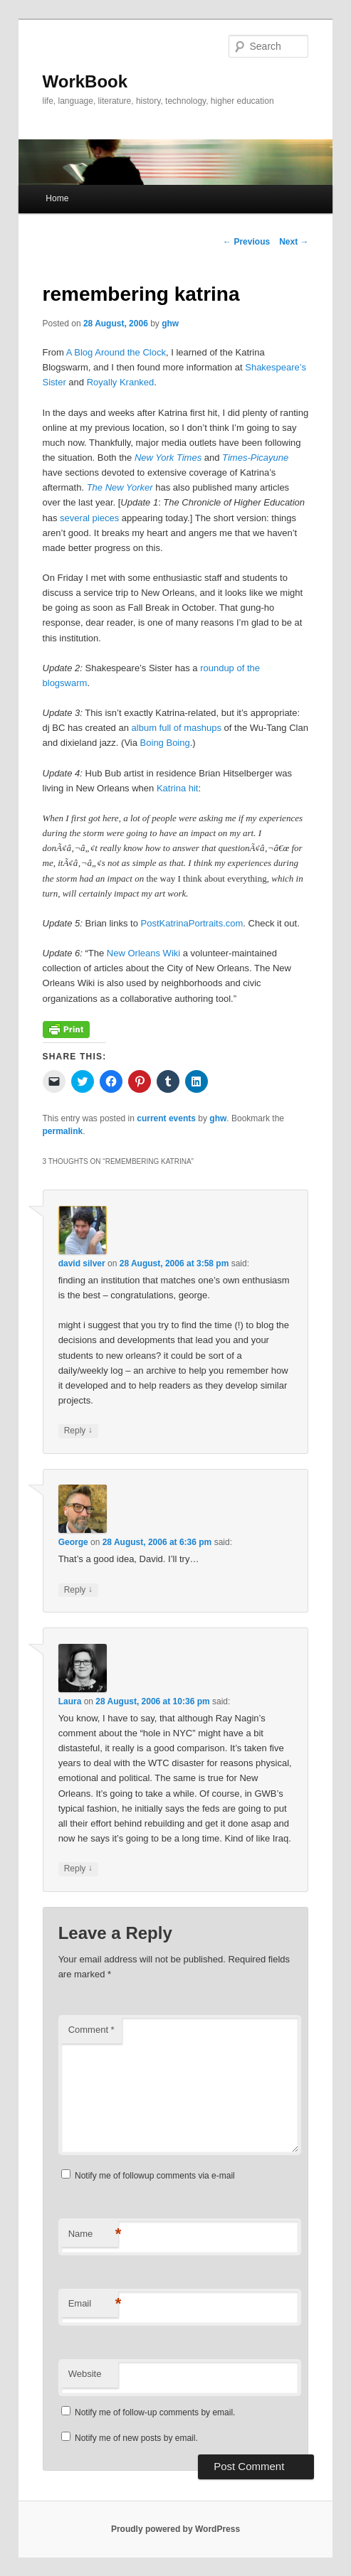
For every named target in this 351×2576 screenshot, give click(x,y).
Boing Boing (165, 742)
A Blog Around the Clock (116, 352)
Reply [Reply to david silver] (78, 1431)
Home (57, 198)
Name (93, 2234)
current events (166, 1118)
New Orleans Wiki (143, 953)
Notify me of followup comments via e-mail (155, 2176)
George (73, 1542)
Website (85, 2373)
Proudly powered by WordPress (175, 2529)
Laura (70, 1701)
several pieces (89, 518)
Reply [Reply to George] (78, 1590)
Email (93, 2304)
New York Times (168, 457)
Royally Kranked (120, 382)
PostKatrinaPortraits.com (192, 923)
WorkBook (85, 81)
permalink (63, 1131)
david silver (81, 1263)
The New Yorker (120, 487)
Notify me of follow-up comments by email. (155, 2412)
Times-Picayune (255, 457)
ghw (170, 323)
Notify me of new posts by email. (136, 2438)
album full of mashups (176, 727)
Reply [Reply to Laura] (78, 1869)
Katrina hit (178, 788)
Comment (91, 2029)
